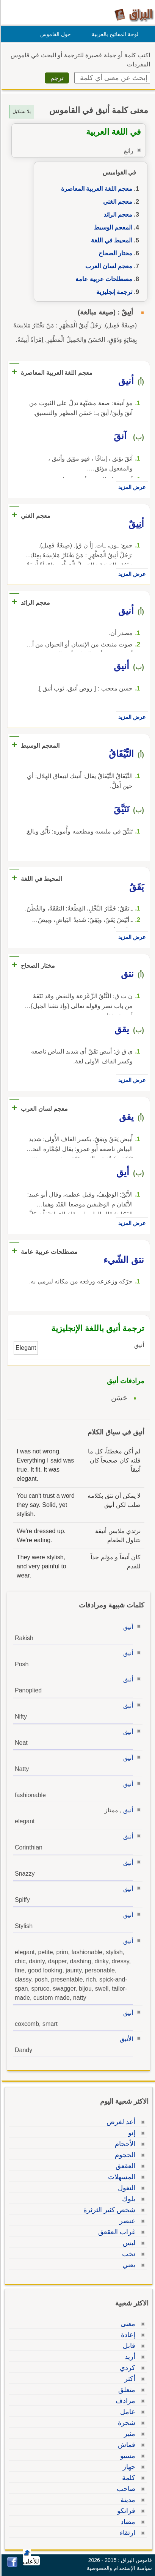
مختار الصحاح (114, 253)
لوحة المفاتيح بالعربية (114, 34)
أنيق (127, 1627)
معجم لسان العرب (107, 266)
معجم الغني (116, 201)
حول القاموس (54, 34)
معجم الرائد (116, 214)
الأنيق (125, 2039)
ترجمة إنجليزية (113, 292)
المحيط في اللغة (110, 240)
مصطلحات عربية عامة (102, 279)
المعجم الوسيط (112, 227)
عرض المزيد (130, 487)
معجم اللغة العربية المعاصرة (95, 189)
